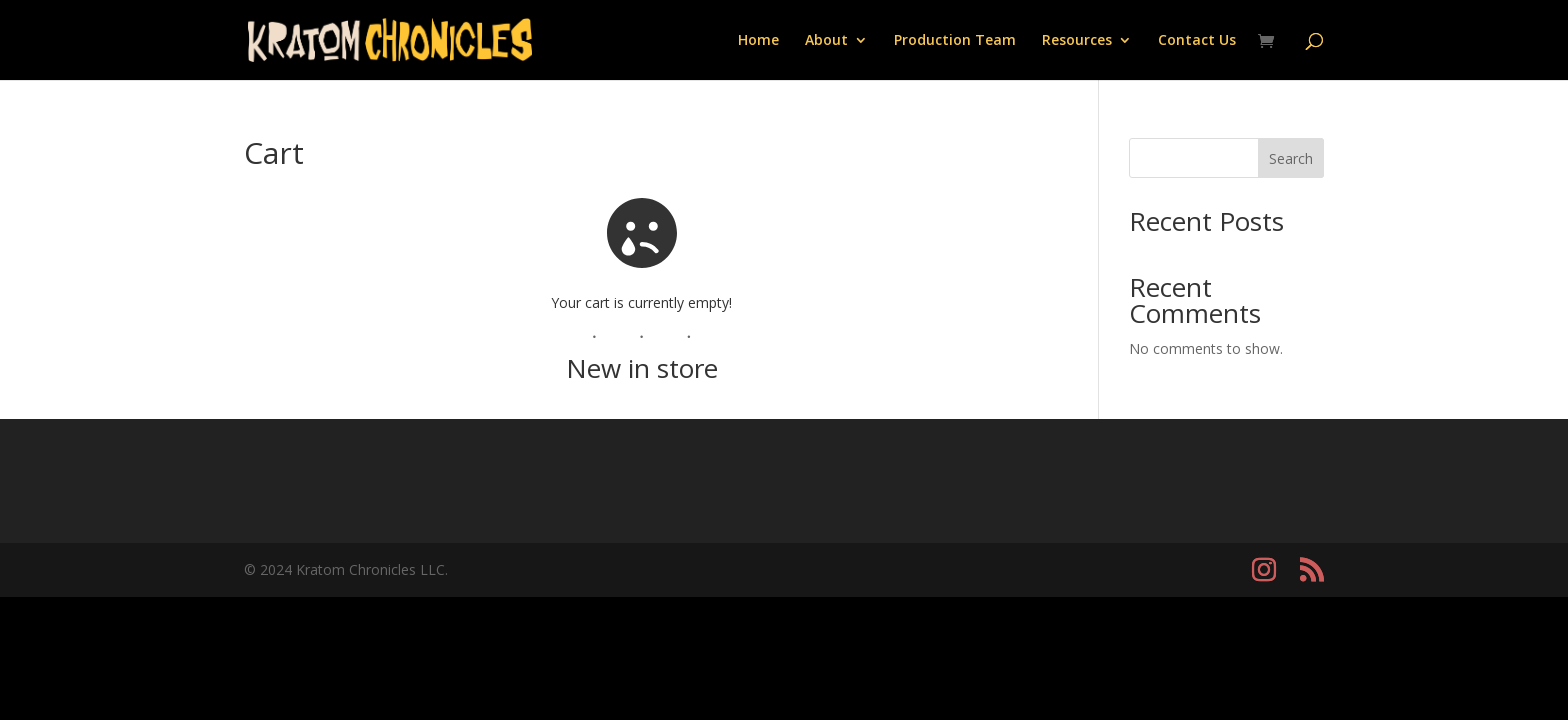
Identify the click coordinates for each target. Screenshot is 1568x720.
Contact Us (1197, 41)
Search (1291, 158)
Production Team (955, 41)
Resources (1077, 41)
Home (758, 41)
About (826, 41)
